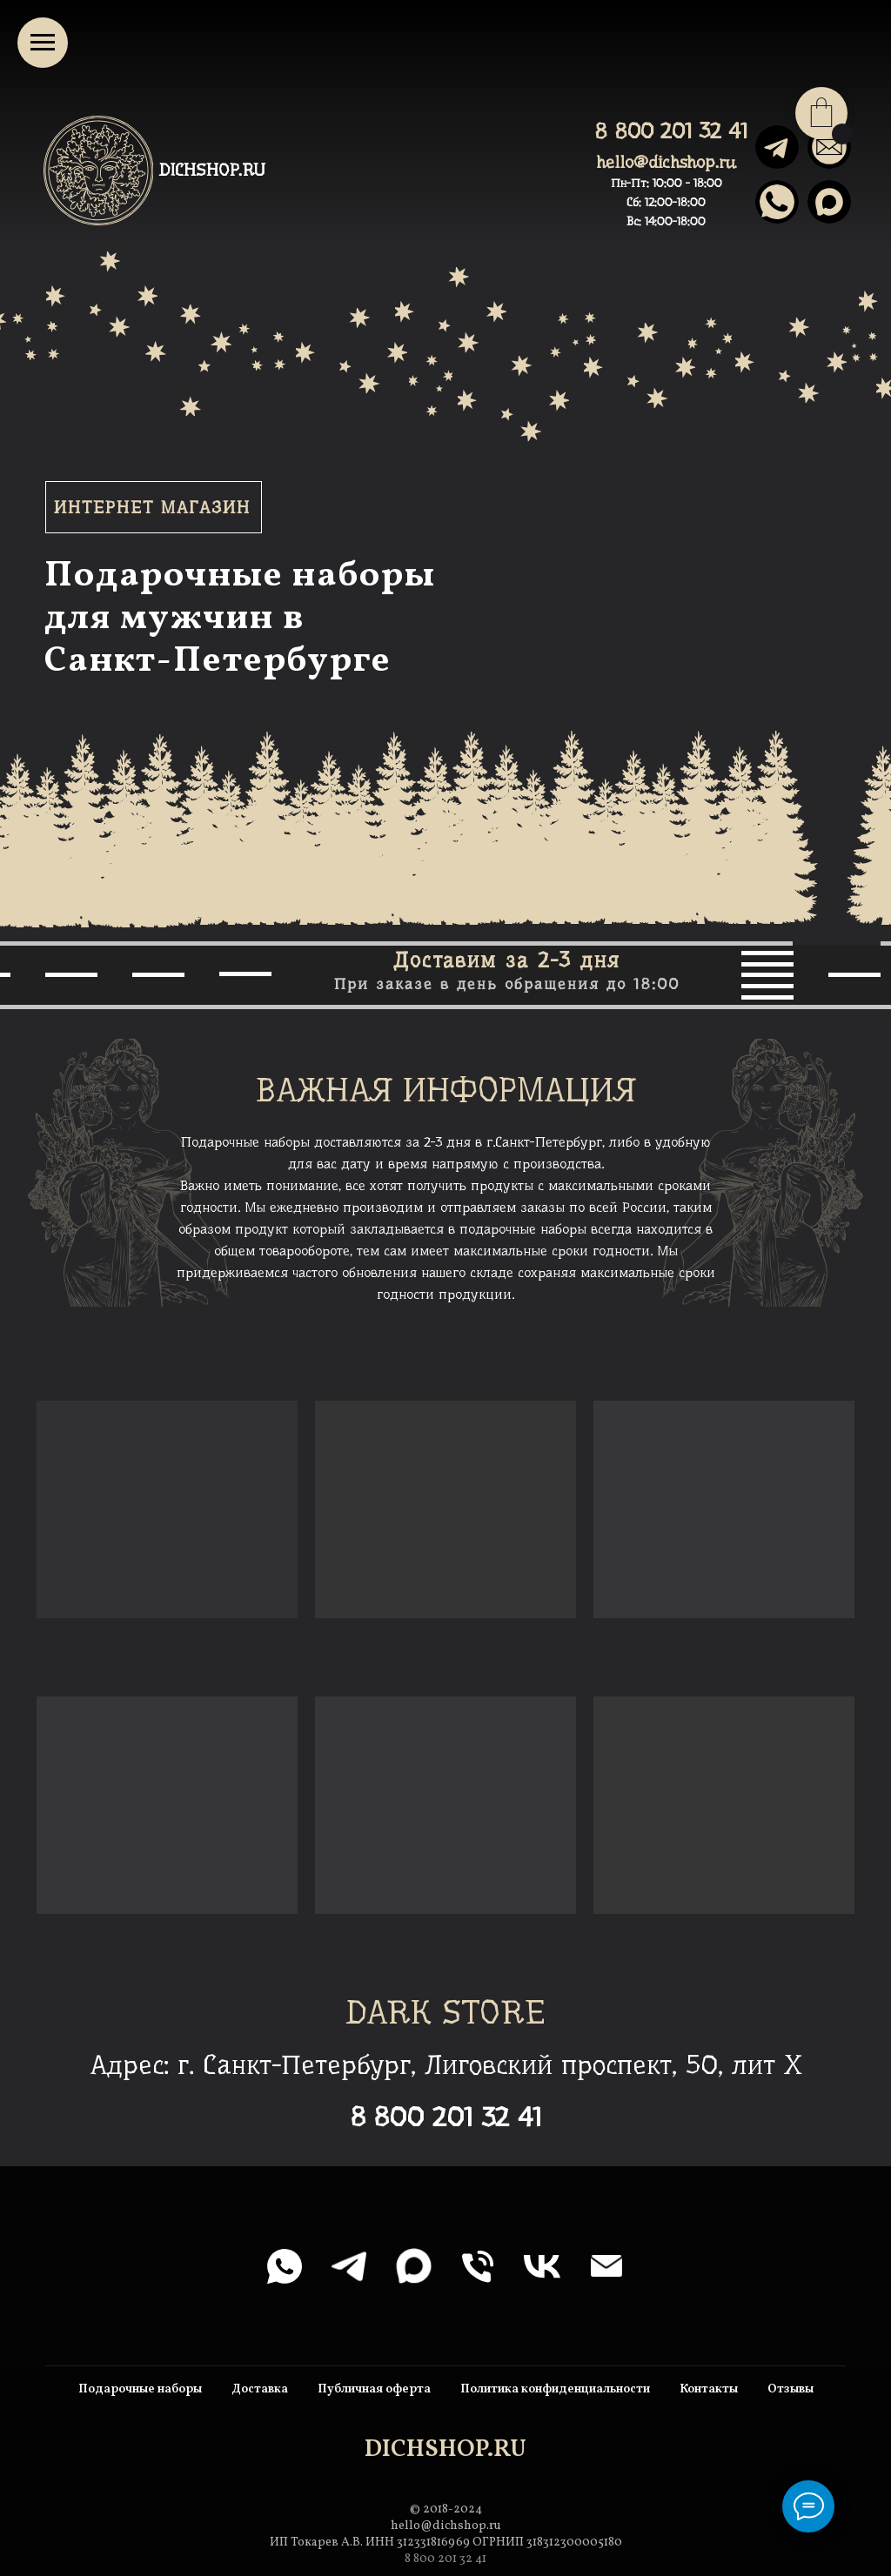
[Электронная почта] (606, 2266)
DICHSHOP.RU (211, 170)
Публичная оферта (374, 2389)
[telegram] (349, 2266)
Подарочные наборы (140, 2389)
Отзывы (790, 2389)
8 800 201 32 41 (670, 131)
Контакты (709, 2389)
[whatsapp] (284, 2266)
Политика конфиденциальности (555, 2389)
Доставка (259, 2389)
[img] (829, 202)
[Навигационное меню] (42, 42)
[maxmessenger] (413, 2266)
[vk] (542, 2266)
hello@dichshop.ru (666, 162)
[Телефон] (477, 2266)
